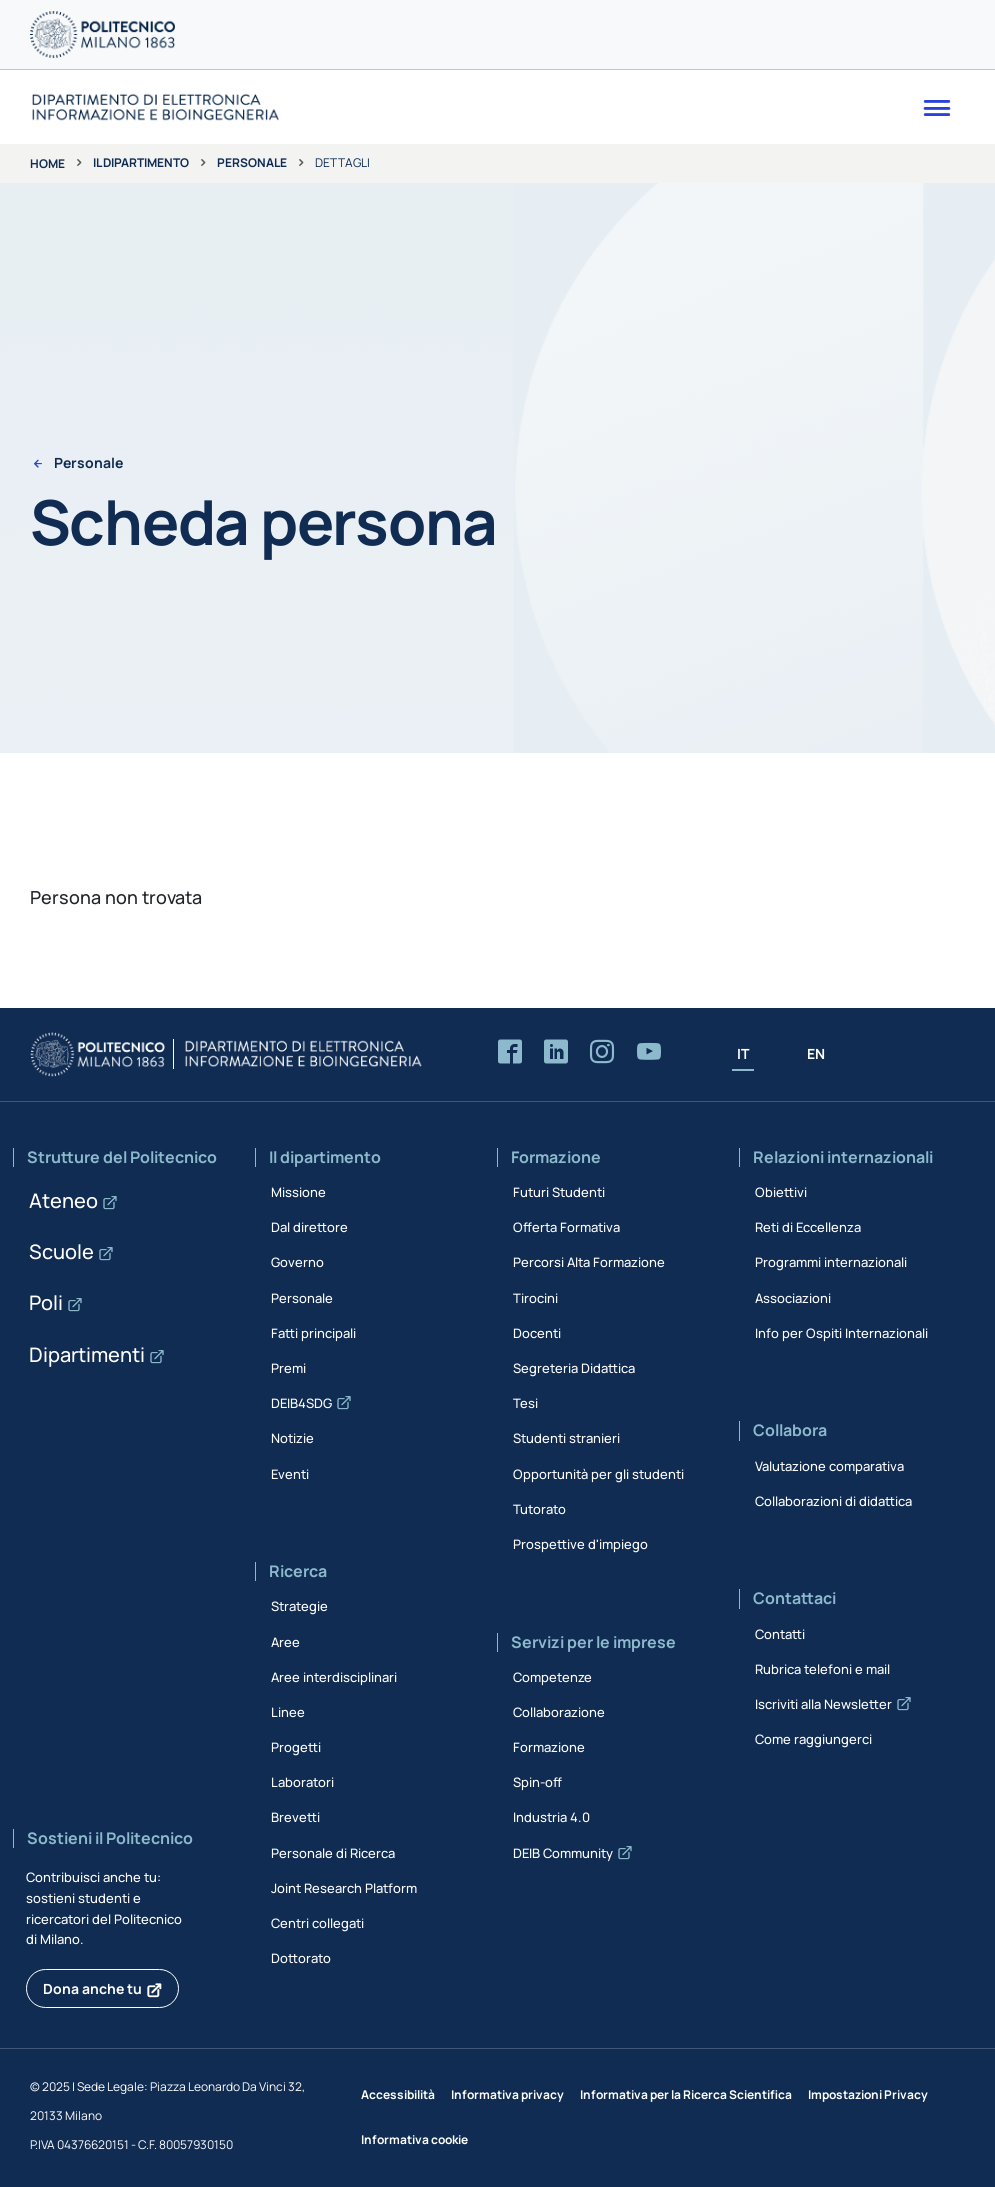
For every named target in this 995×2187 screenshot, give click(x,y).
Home (47, 163)
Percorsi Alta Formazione (589, 1262)
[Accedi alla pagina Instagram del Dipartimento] (602, 1052)
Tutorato (539, 1509)
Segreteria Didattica (574, 1368)
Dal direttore (309, 1227)
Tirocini (535, 1298)
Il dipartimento (141, 162)
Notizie (292, 1438)
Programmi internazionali (831, 1262)
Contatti (780, 1634)
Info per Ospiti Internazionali (841, 1333)
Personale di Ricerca (333, 1853)
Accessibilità (398, 2094)
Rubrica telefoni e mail (822, 1669)
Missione (298, 1192)
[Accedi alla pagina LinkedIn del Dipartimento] (556, 1052)
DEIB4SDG (301, 1403)
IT (743, 1053)
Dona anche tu (92, 1988)
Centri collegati (317, 1923)
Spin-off (537, 1782)
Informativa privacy (507, 2094)
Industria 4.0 (551, 1817)
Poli (46, 1302)
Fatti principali (313, 1333)
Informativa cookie (414, 2139)
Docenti (537, 1333)
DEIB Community (563, 1853)
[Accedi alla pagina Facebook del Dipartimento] (510, 1052)
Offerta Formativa (566, 1227)
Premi (288, 1368)
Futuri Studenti (559, 1192)
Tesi (525, 1403)
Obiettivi (781, 1192)
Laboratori (302, 1782)
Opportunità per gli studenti (598, 1474)
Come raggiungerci (813, 1739)
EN (816, 1053)
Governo (297, 1262)
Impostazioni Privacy (868, 2094)
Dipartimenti (87, 1354)
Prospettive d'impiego (580, 1544)
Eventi (290, 1474)
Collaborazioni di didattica (833, 1501)
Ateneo (63, 1200)
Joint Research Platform (344, 1888)
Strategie (299, 1606)
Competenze (552, 1677)
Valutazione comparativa (829, 1466)
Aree (285, 1642)
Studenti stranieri (566, 1438)
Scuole (61, 1251)
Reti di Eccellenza (808, 1227)
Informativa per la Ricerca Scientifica (686, 2094)
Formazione (549, 1747)
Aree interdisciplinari (334, 1677)
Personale (252, 162)
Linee (288, 1712)
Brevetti (295, 1817)
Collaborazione (559, 1712)
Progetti (296, 1747)
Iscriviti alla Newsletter (823, 1704)
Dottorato (301, 1958)
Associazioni (793, 1298)
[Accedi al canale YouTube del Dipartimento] (649, 1052)
